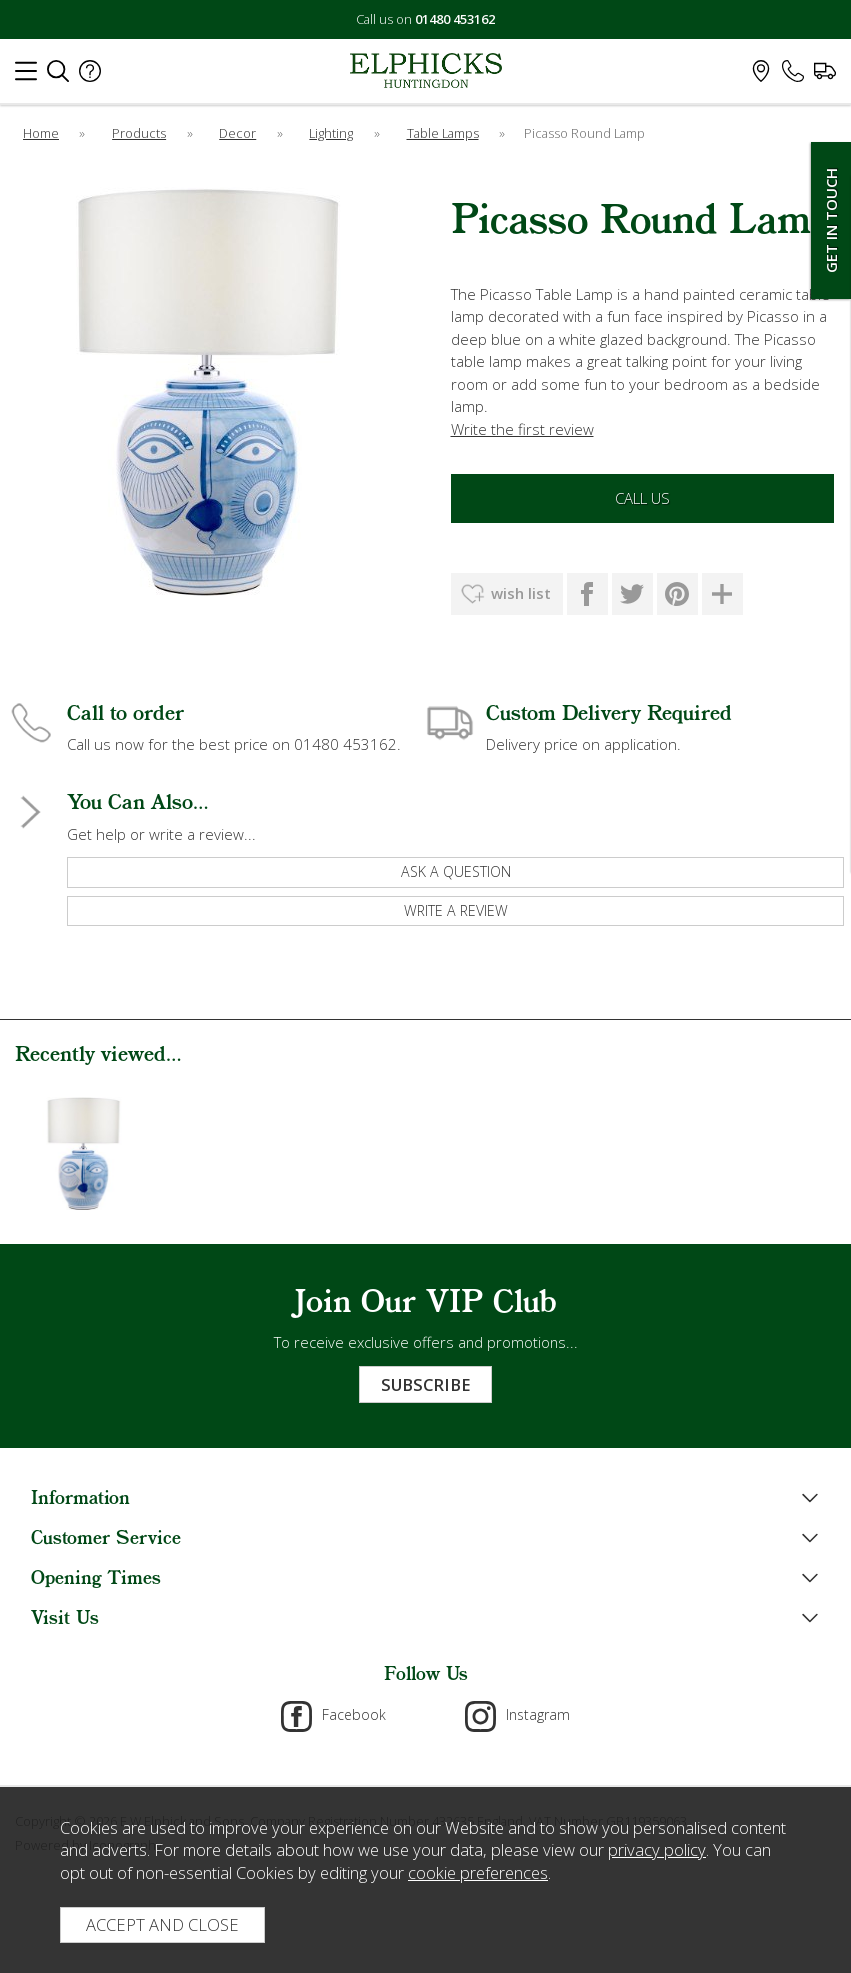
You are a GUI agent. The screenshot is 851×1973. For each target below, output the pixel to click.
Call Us (642, 498)
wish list (521, 593)
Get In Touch (831, 220)
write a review (456, 910)
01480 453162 (455, 19)
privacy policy (657, 1849)
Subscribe (425, 1384)
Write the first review (522, 429)
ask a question (456, 871)
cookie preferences (478, 1872)
